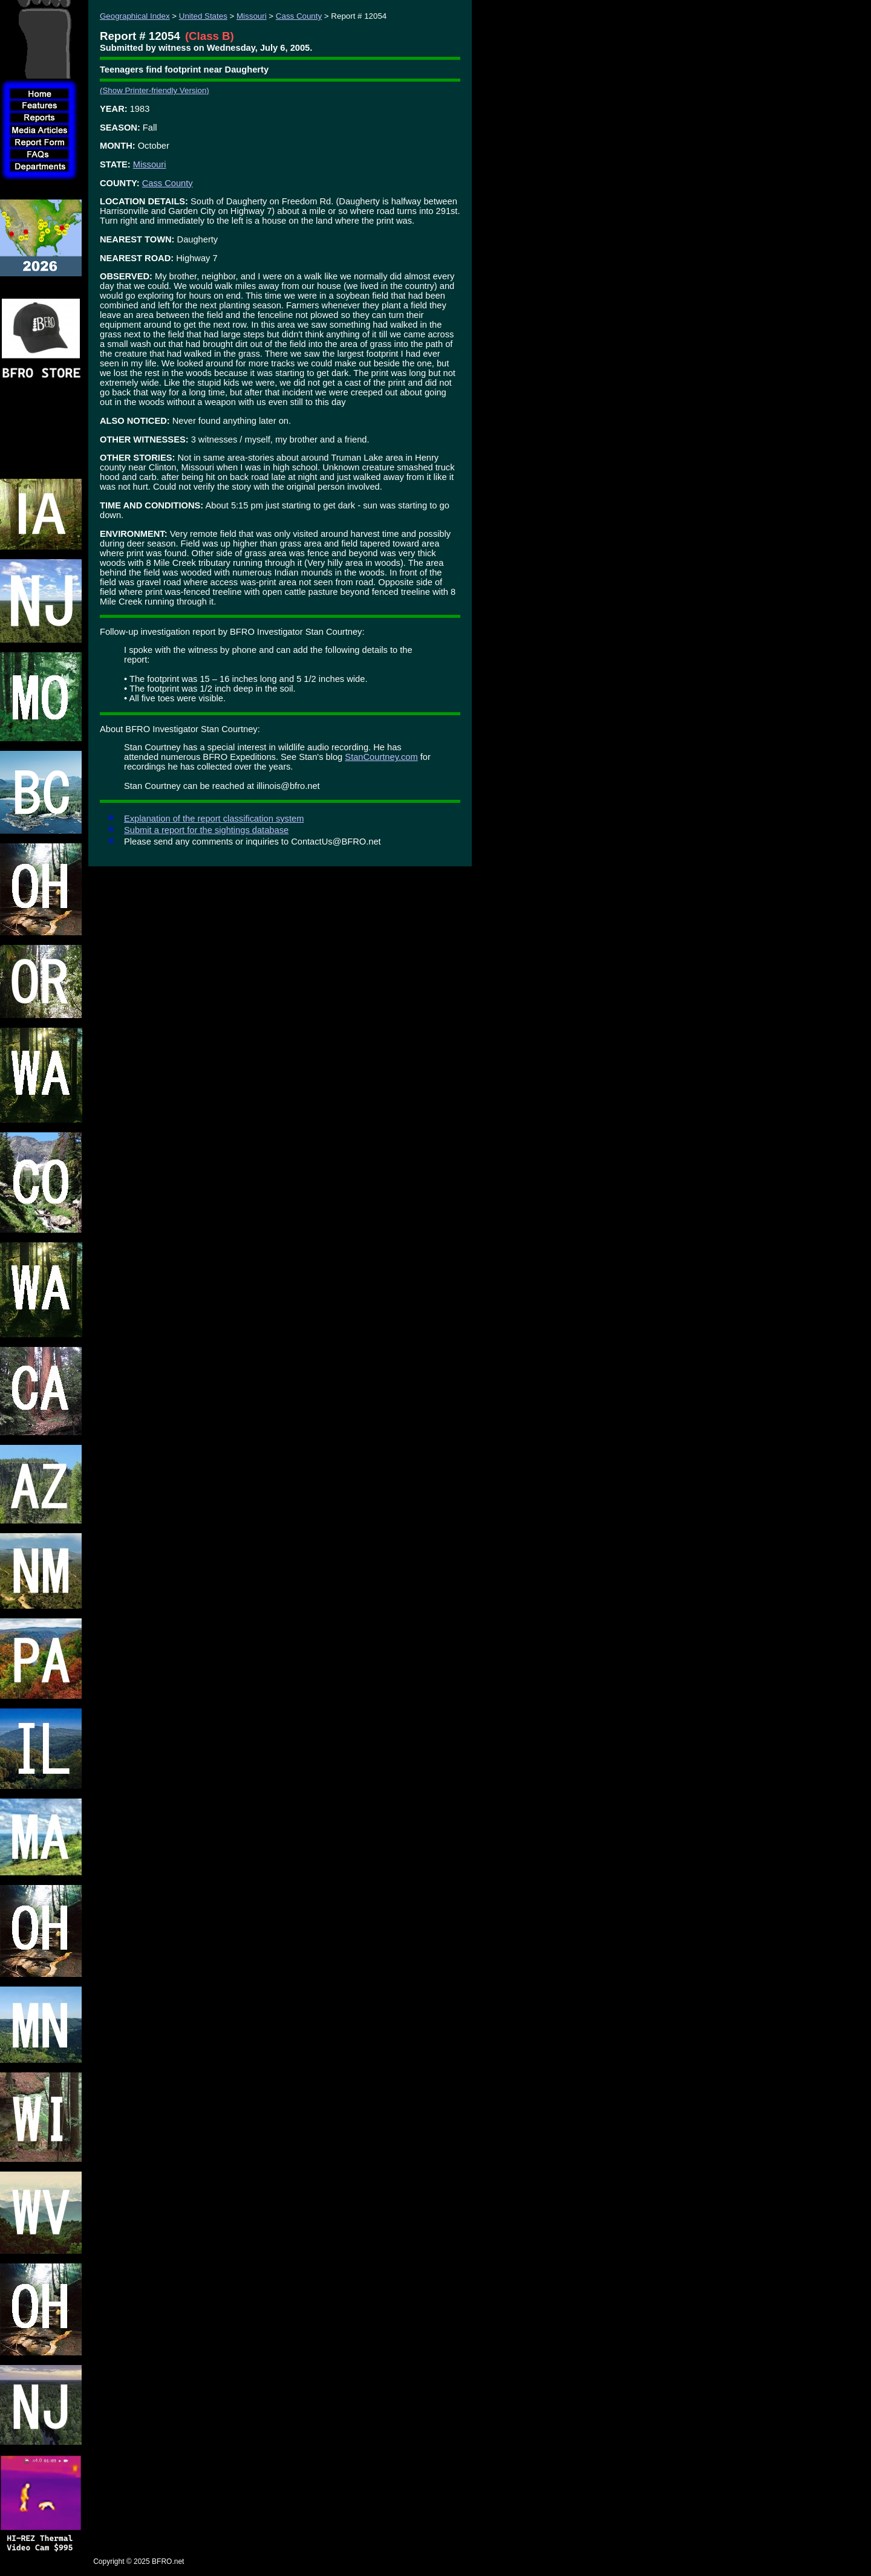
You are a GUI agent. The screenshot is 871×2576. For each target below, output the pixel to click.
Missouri (252, 16)
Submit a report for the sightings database (206, 830)
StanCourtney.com (381, 757)
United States (203, 16)
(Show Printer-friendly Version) (154, 90)
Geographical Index (135, 16)
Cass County (299, 16)
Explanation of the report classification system (214, 818)
